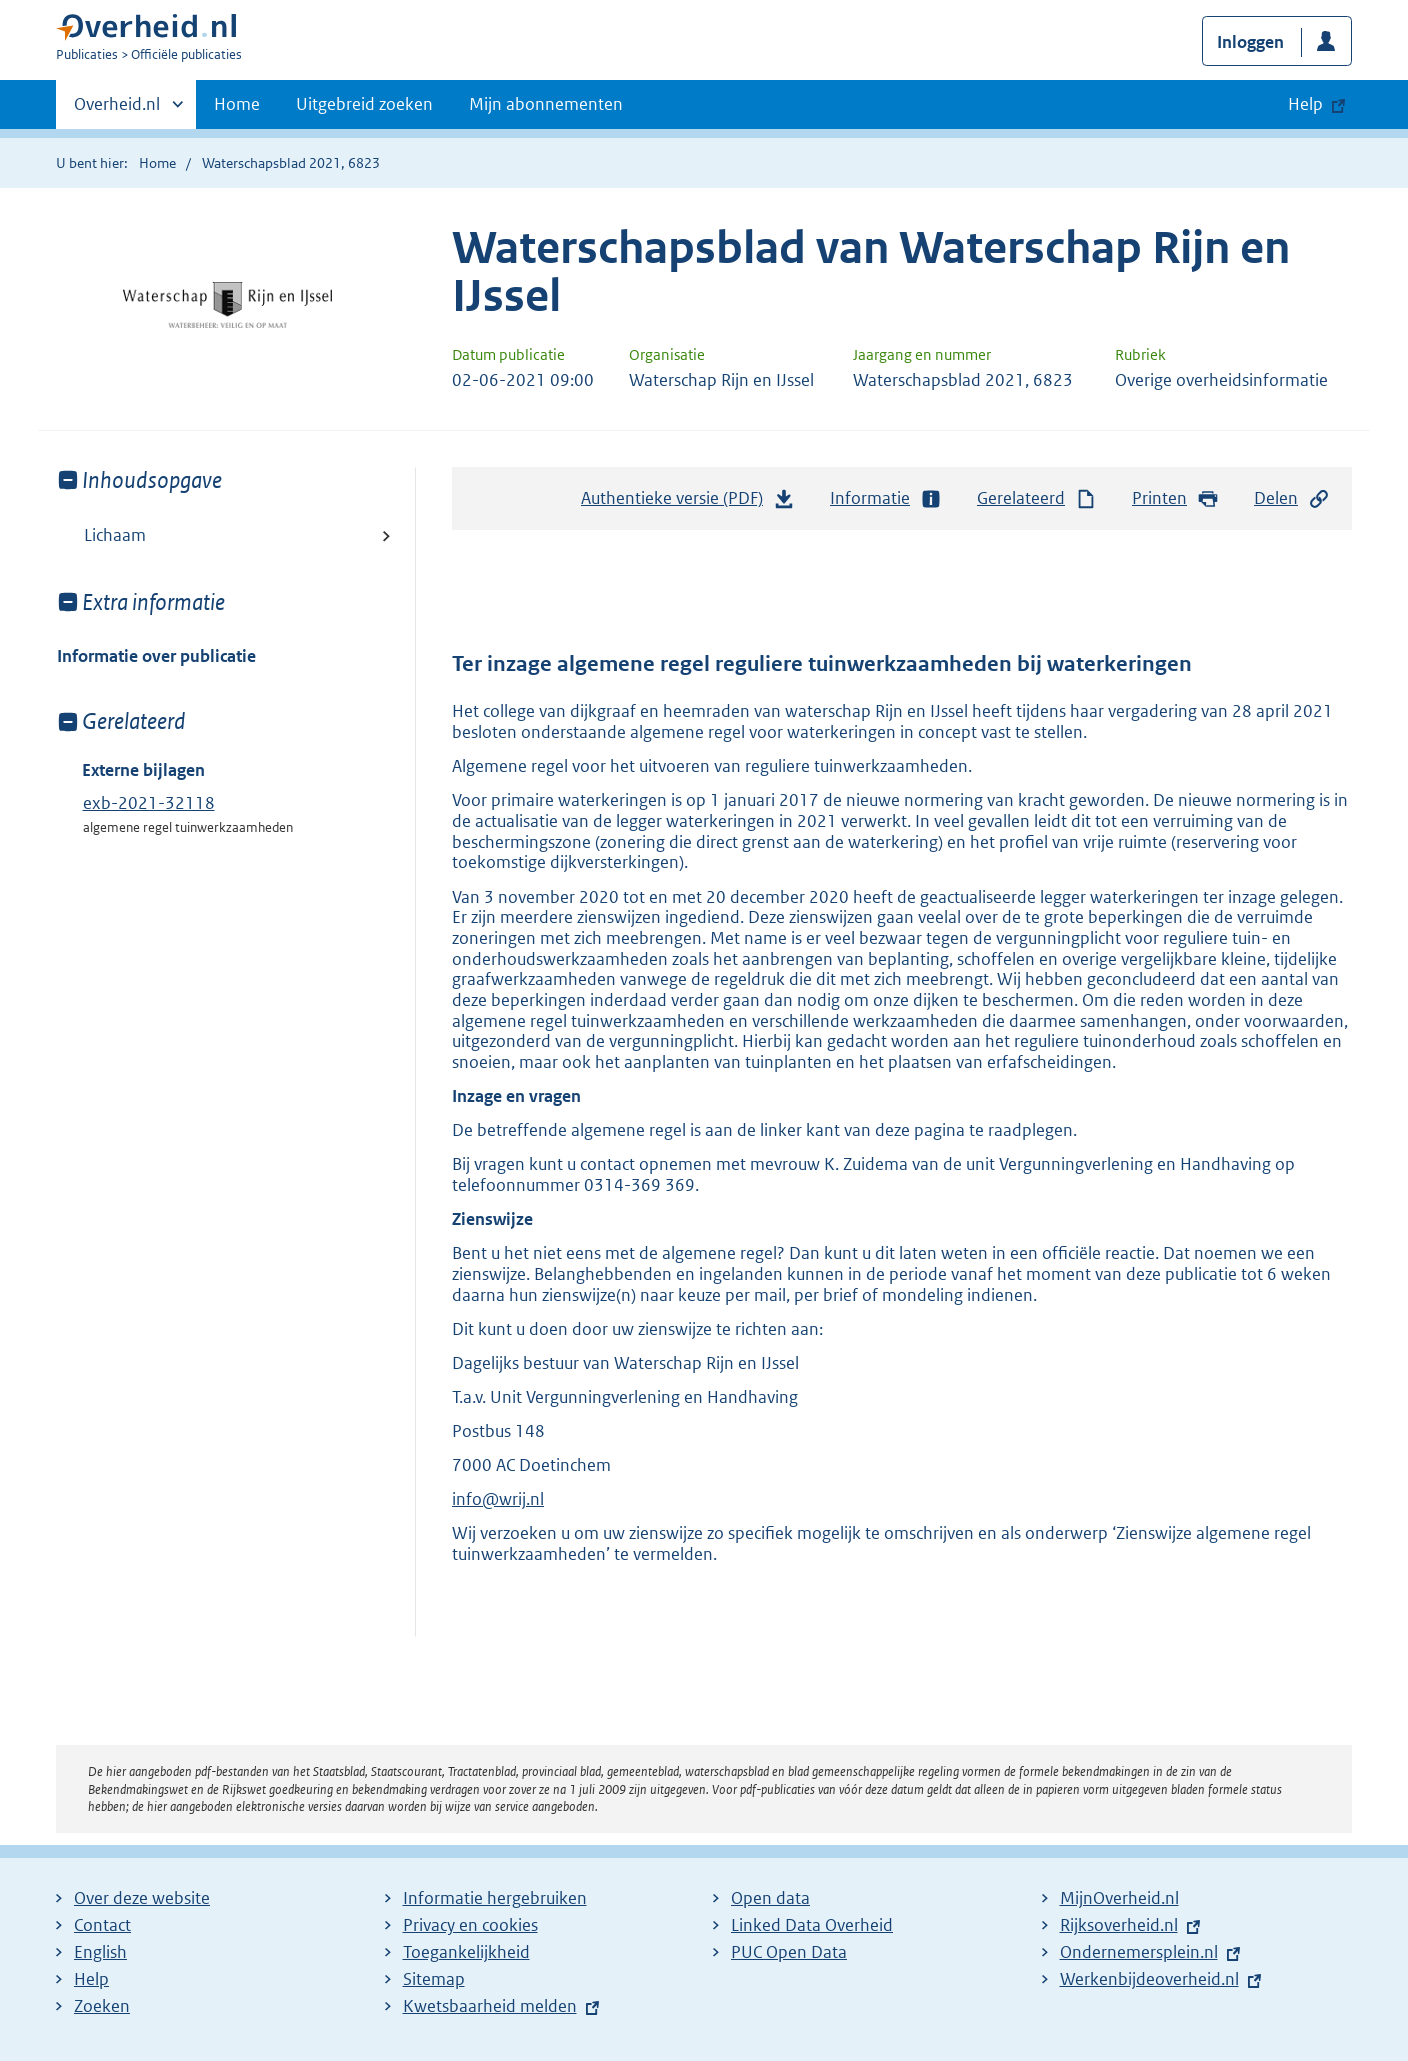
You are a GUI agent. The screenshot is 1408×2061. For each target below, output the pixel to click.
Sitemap (434, 1979)
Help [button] (1305, 104)
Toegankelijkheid (466, 1952)
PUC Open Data (789, 1952)
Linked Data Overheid (812, 1925)
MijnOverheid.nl (1119, 1898)
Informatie (886, 498)
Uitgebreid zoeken (364, 104)
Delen (1292, 498)
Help (91, 1979)
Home (237, 104)
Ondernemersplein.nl (1139, 1952)
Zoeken (102, 2006)
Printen (1175, 498)
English (100, 1952)
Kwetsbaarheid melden (490, 2006)
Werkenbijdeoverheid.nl (1149, 1979)
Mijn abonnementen (546, 104)
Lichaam (115, 535)
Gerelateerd (1037, 498)
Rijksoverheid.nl (1119, 1925)
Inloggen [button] (1250, 42)
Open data (770, 1898)
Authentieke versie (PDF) (688, 503)
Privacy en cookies (470, 1925)
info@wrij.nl (498, 1499)
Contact (102, 1925)
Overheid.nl (117, 110)
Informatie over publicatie (156, 656)
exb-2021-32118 (149, 803)
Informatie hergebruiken (495, 1898)
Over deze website (142, 1898)
